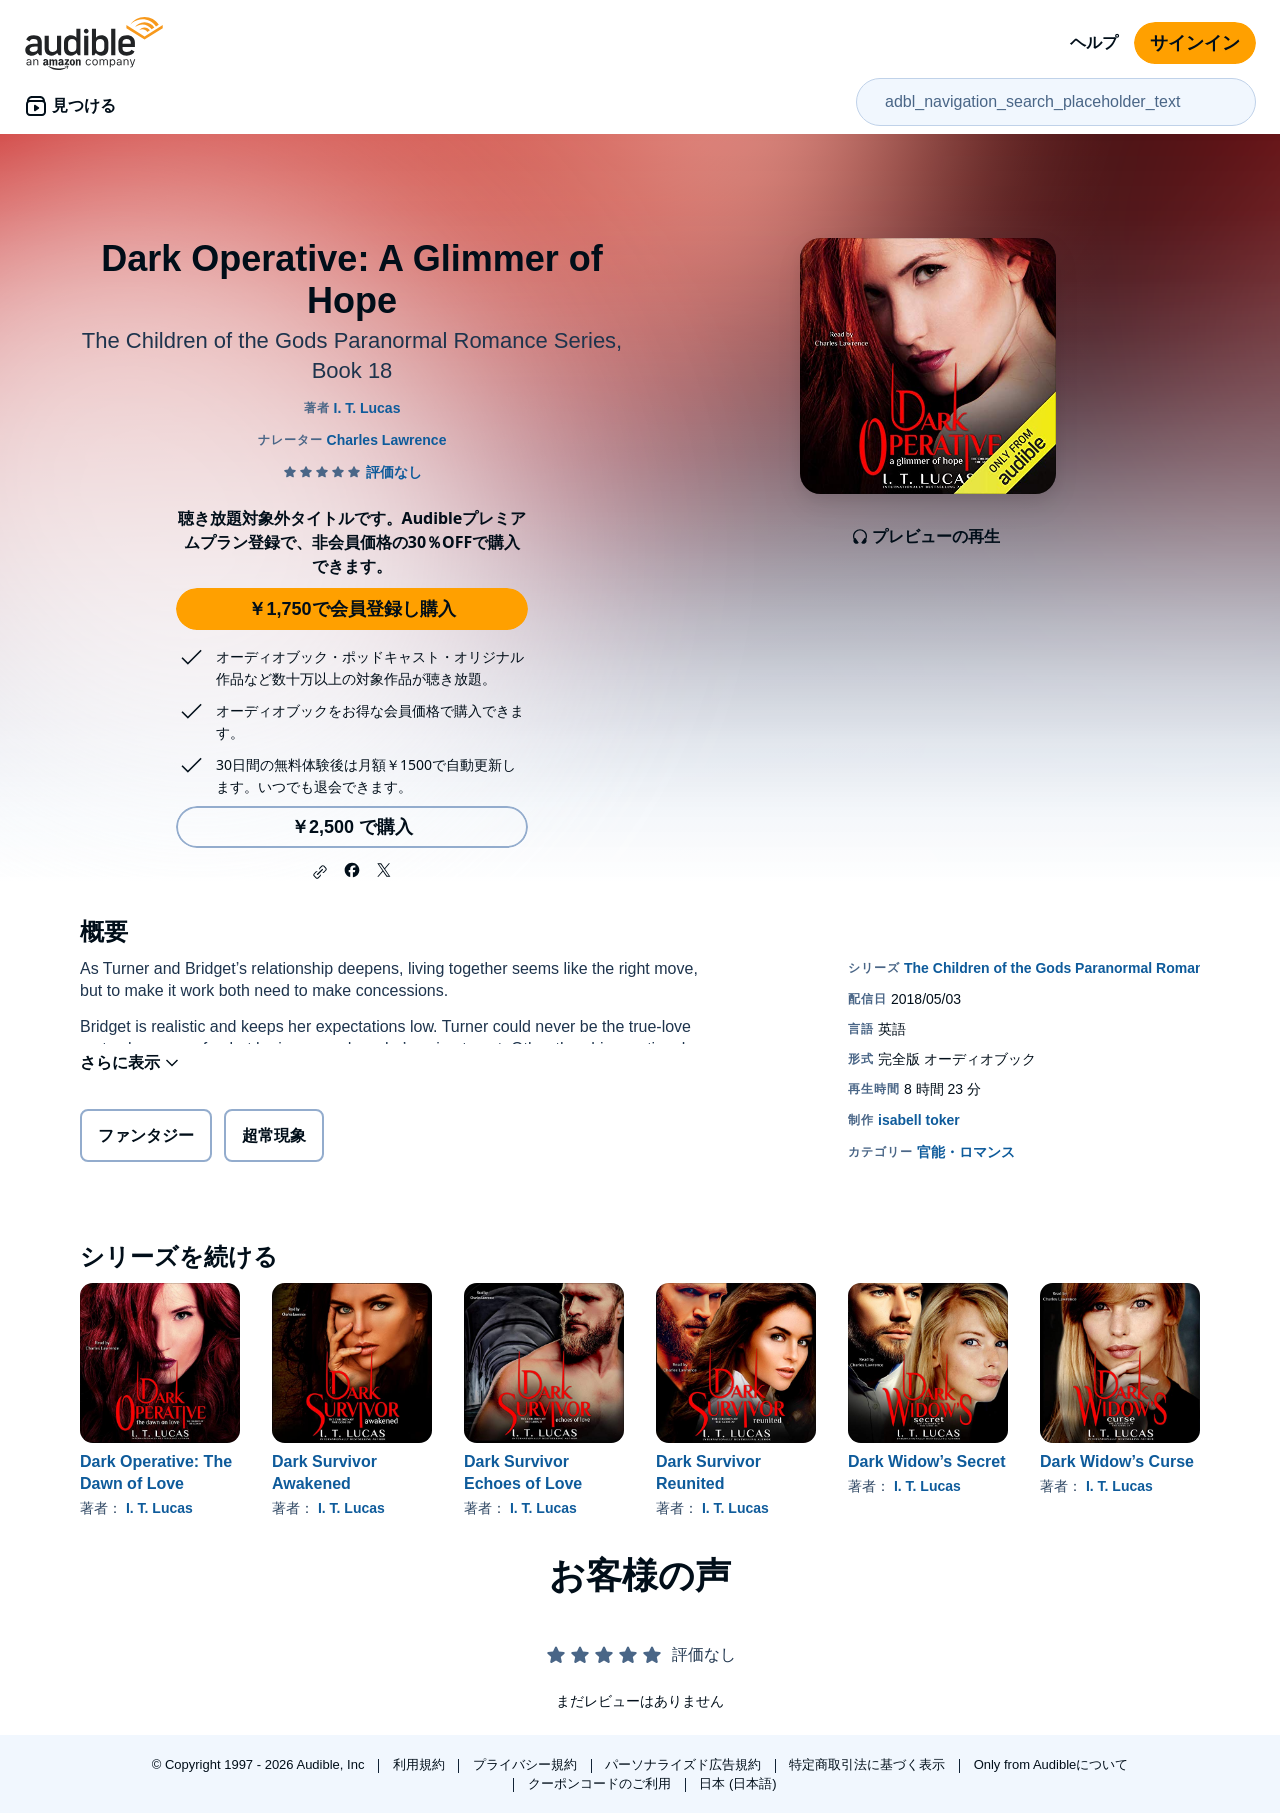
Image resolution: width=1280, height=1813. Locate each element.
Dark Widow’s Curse (1117, 1461)
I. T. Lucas (159, 1508)
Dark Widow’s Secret (927, 1461)
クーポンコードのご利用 (601, 1783)
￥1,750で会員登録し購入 (351, 609)
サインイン (1195, 43)
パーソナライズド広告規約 (685, 1764)
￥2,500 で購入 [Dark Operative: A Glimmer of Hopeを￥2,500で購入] (352, 827)
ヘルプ (1094, 42)
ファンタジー (146, 1139)
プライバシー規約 (527, 1764)
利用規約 (421, 1764)
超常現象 (274, 1139)
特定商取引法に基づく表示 (869, 1764)
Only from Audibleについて (1051, 1764)
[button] (320, 872)
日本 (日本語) (737, 1783)
